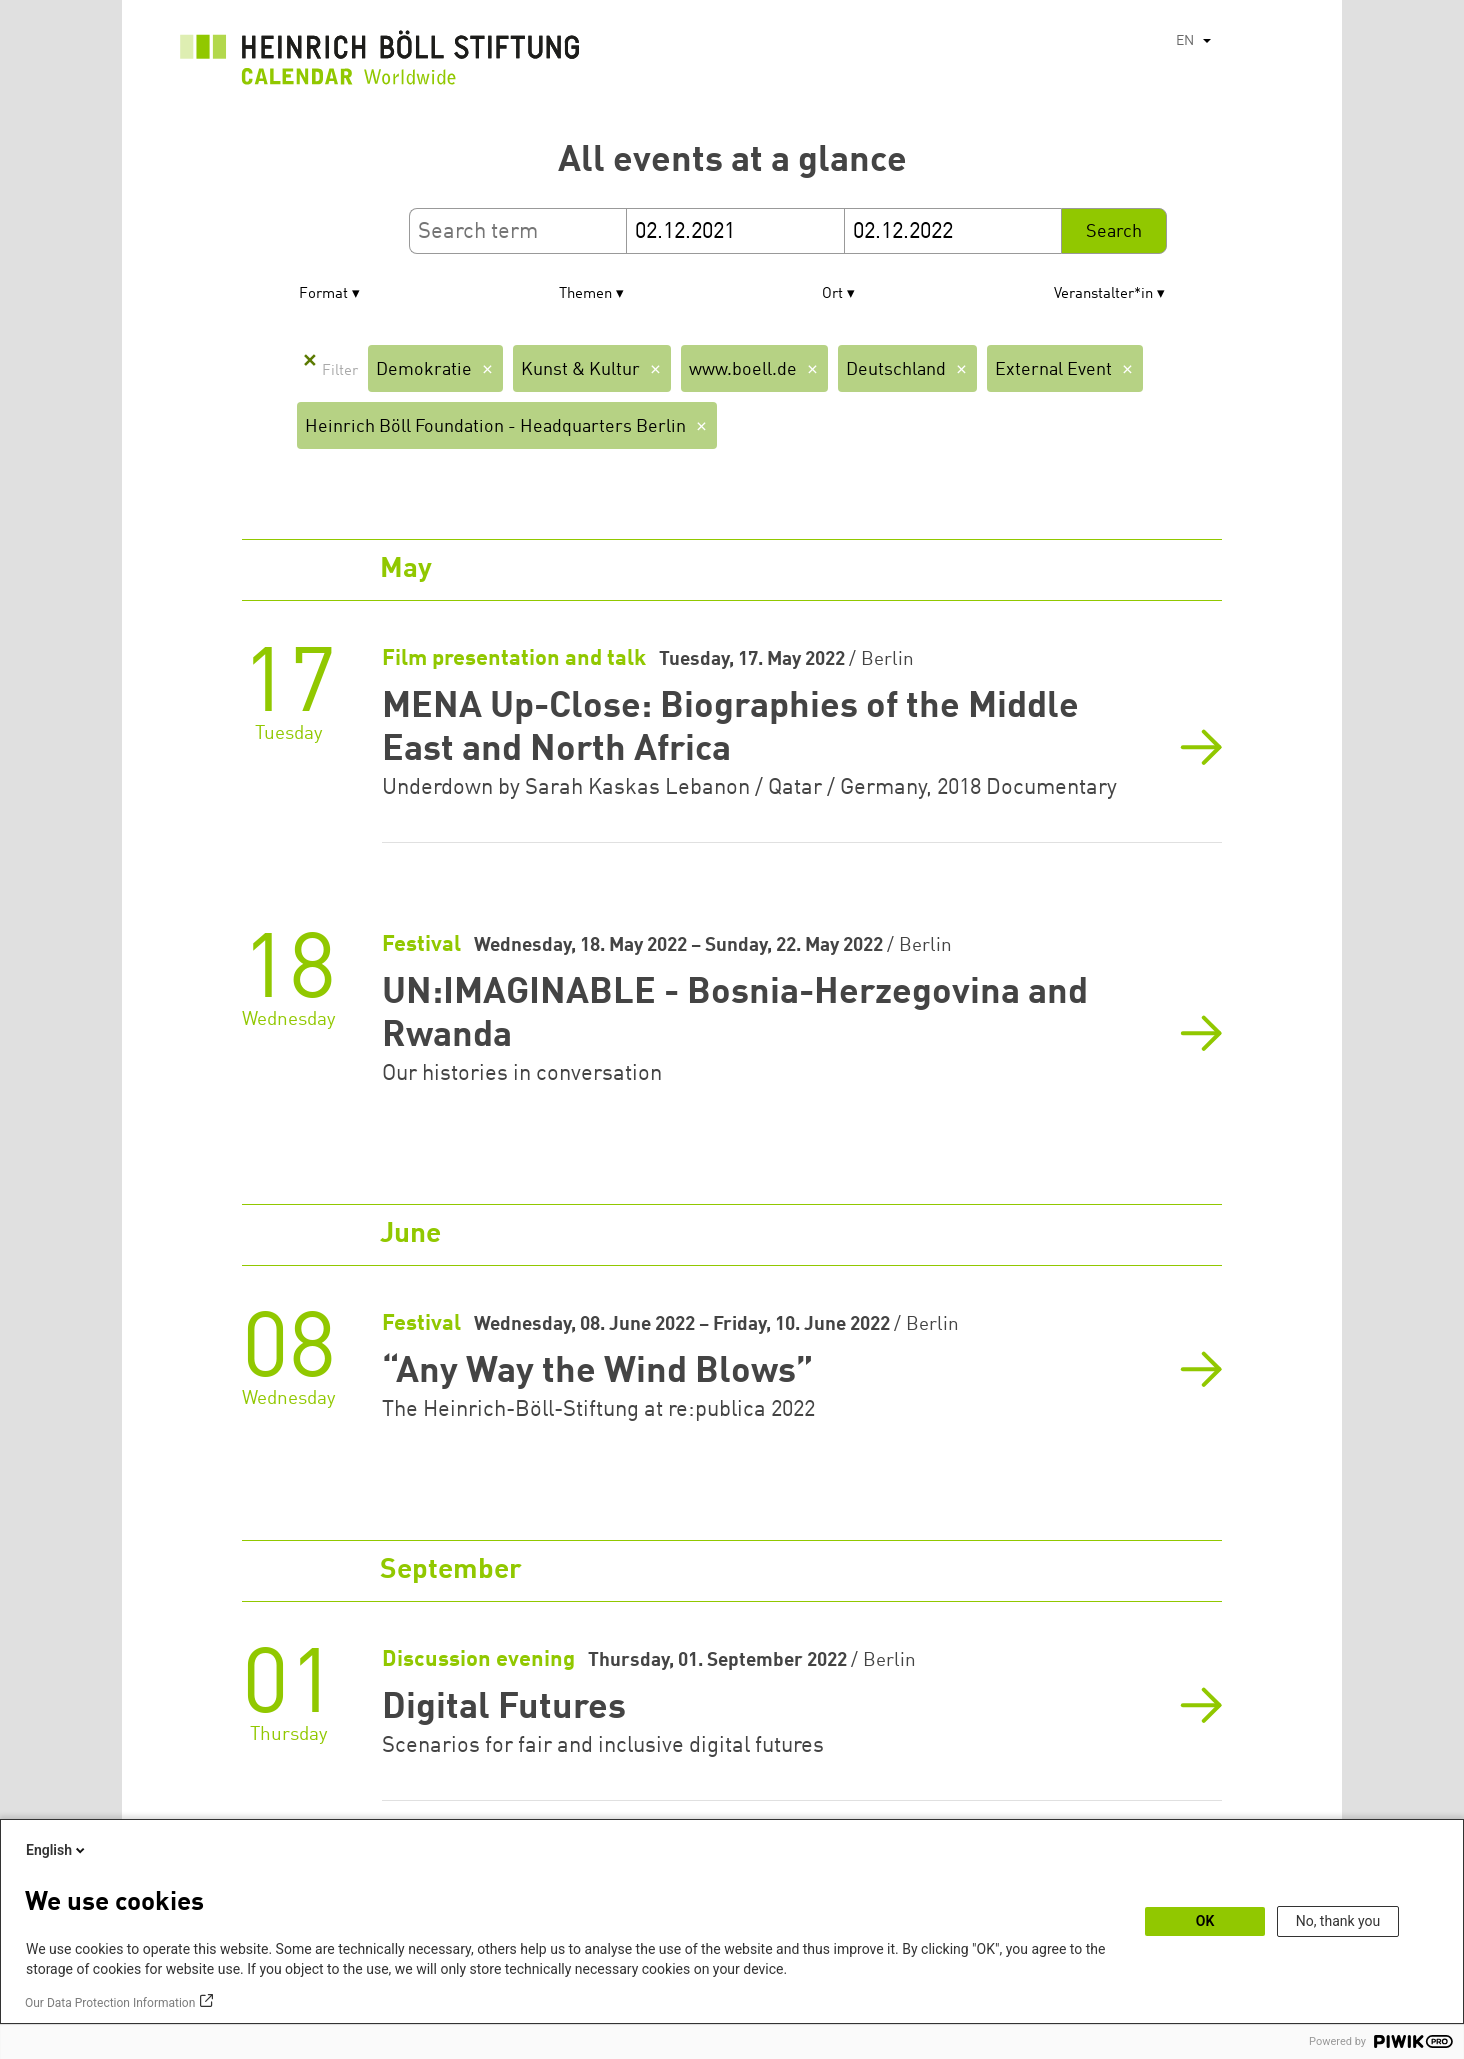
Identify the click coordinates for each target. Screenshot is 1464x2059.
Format (323, 294)
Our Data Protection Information (110, 2003)
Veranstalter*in (1103, 294)
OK (1205, 1921)
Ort (832, 294)
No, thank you (1338, 1921)
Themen (585, 294)
